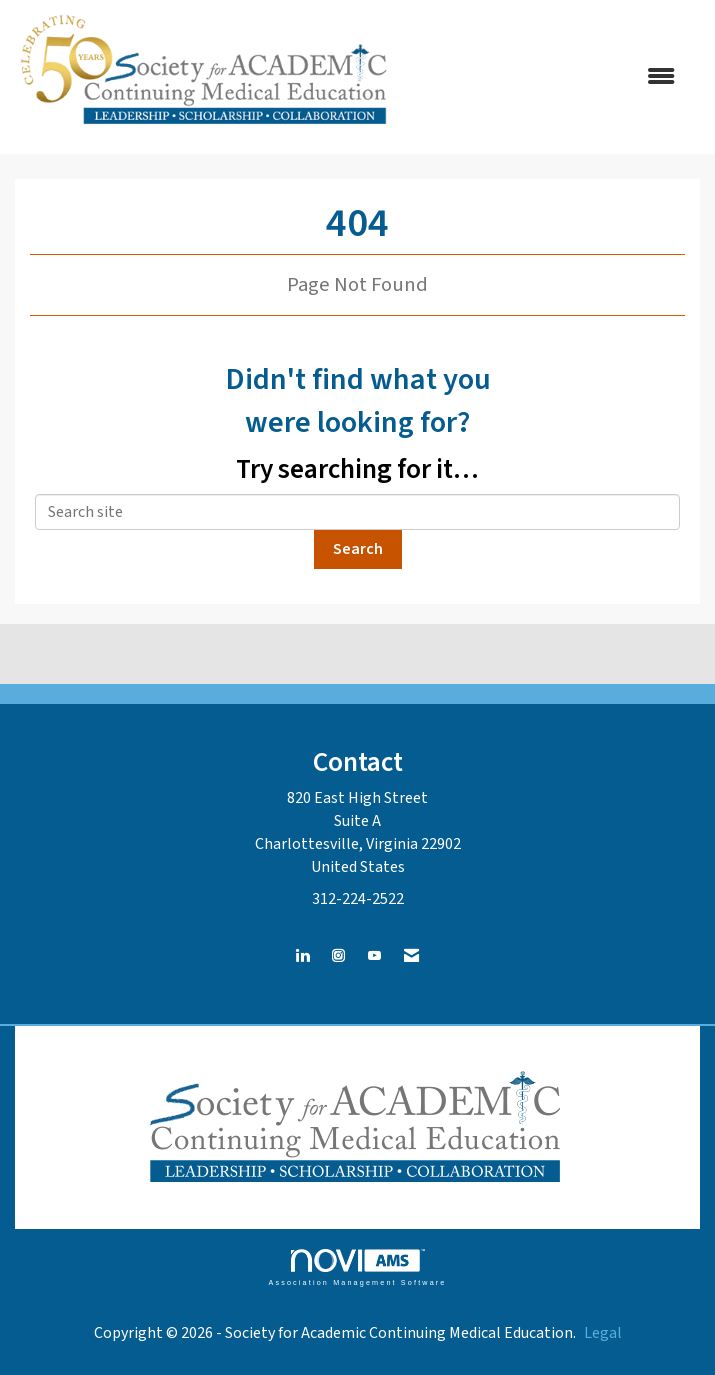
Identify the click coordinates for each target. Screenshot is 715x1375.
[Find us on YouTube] (374, 956)
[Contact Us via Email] (411, 956)
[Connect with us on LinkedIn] (302, 956)
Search (358, 549)
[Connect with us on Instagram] (338, 956)
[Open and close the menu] (548, 77)
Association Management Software (357, 1267)
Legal (603, 1333)
